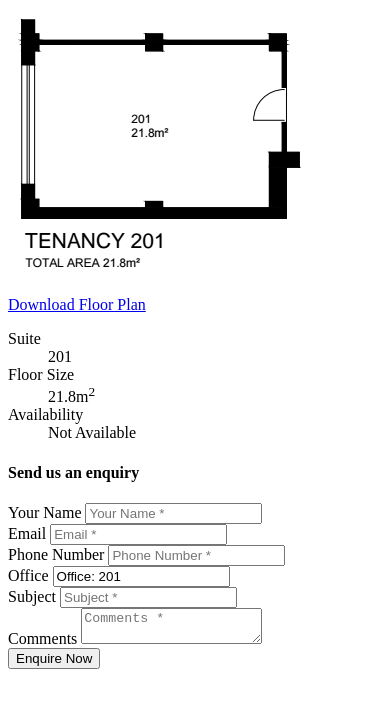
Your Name (44, 512)
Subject (32, 596)
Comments (42, 644)
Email (27, 533)
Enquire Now (54, 664)
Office (28, 575)
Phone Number (56, 554)
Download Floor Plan (77, 304)
